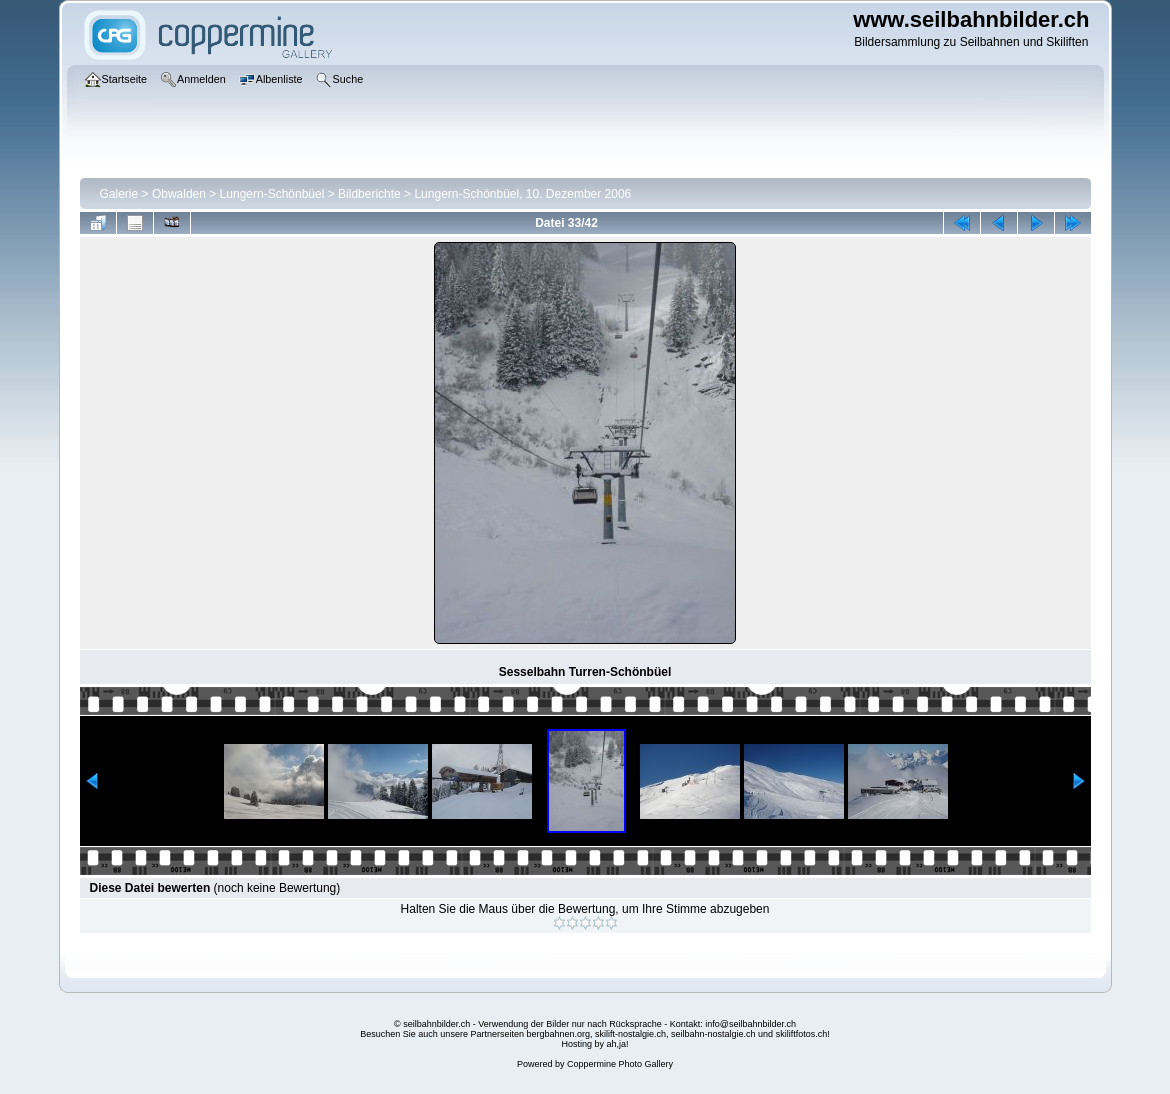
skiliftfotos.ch (802, 1034)
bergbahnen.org (558, 1034)
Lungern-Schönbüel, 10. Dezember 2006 (522, 194)
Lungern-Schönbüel (272, 194)
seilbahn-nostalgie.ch (713, 1034)
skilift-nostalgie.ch (630, 1034)
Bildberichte (369, 194)
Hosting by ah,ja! (594, 1044)
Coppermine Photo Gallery (620, 1064)
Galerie (119, 194)
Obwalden (179, 194)
